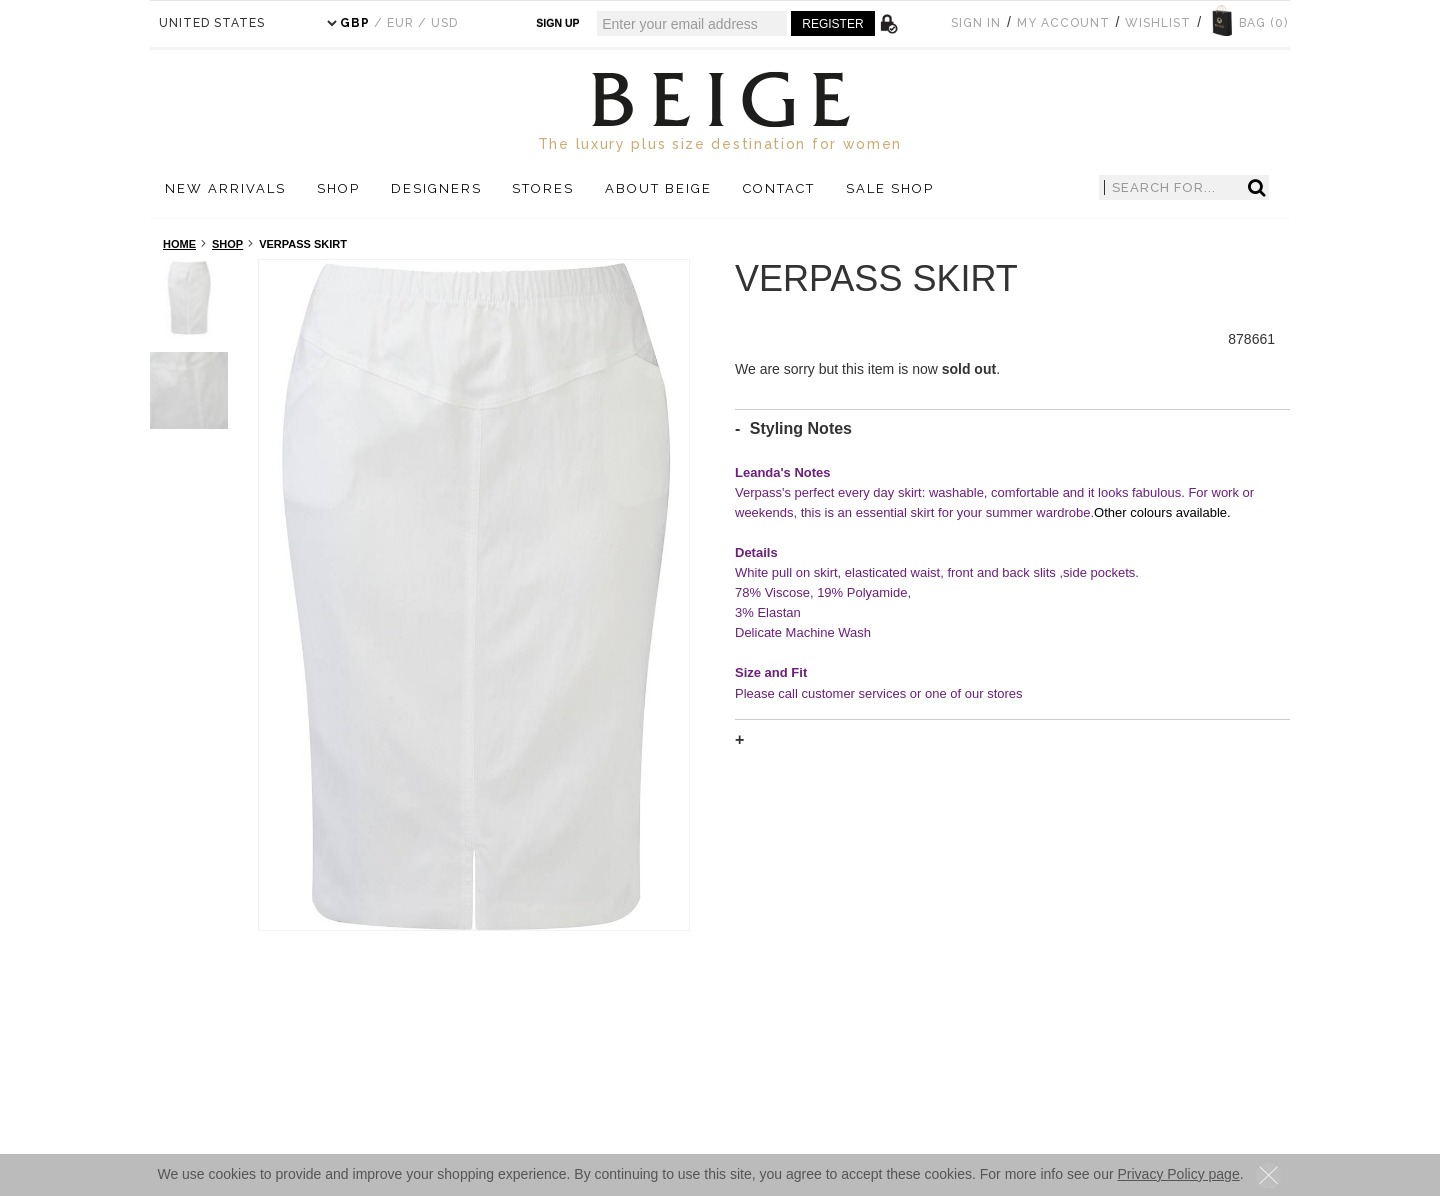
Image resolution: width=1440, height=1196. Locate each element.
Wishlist (1158, 23)
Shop (227, 244)
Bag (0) (1263, 23)
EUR (400, 23)
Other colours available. (1162, 512)
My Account (1063, 23)
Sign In (976, 23)
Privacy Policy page (1179, 1174)
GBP (355, 23)
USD (444, 23)
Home (179, 244)
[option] (474, 595)
